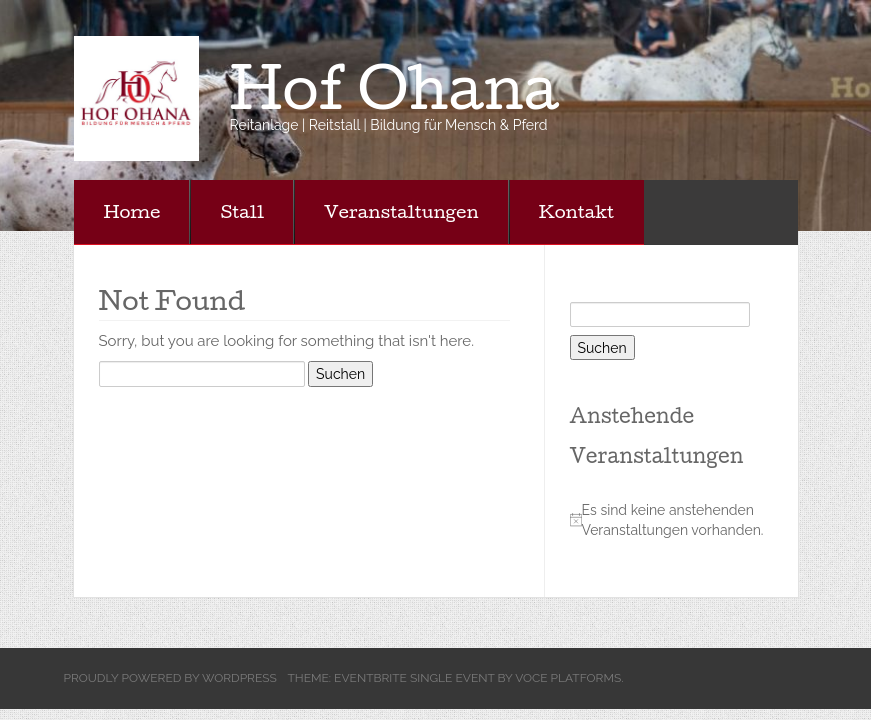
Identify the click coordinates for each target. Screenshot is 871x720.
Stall (242, 211)
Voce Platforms (568, 678)
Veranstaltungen (401, 211)
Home (132, 211)
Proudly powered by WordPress (170, 678)
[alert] (674, 520)
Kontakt (576, 211)
